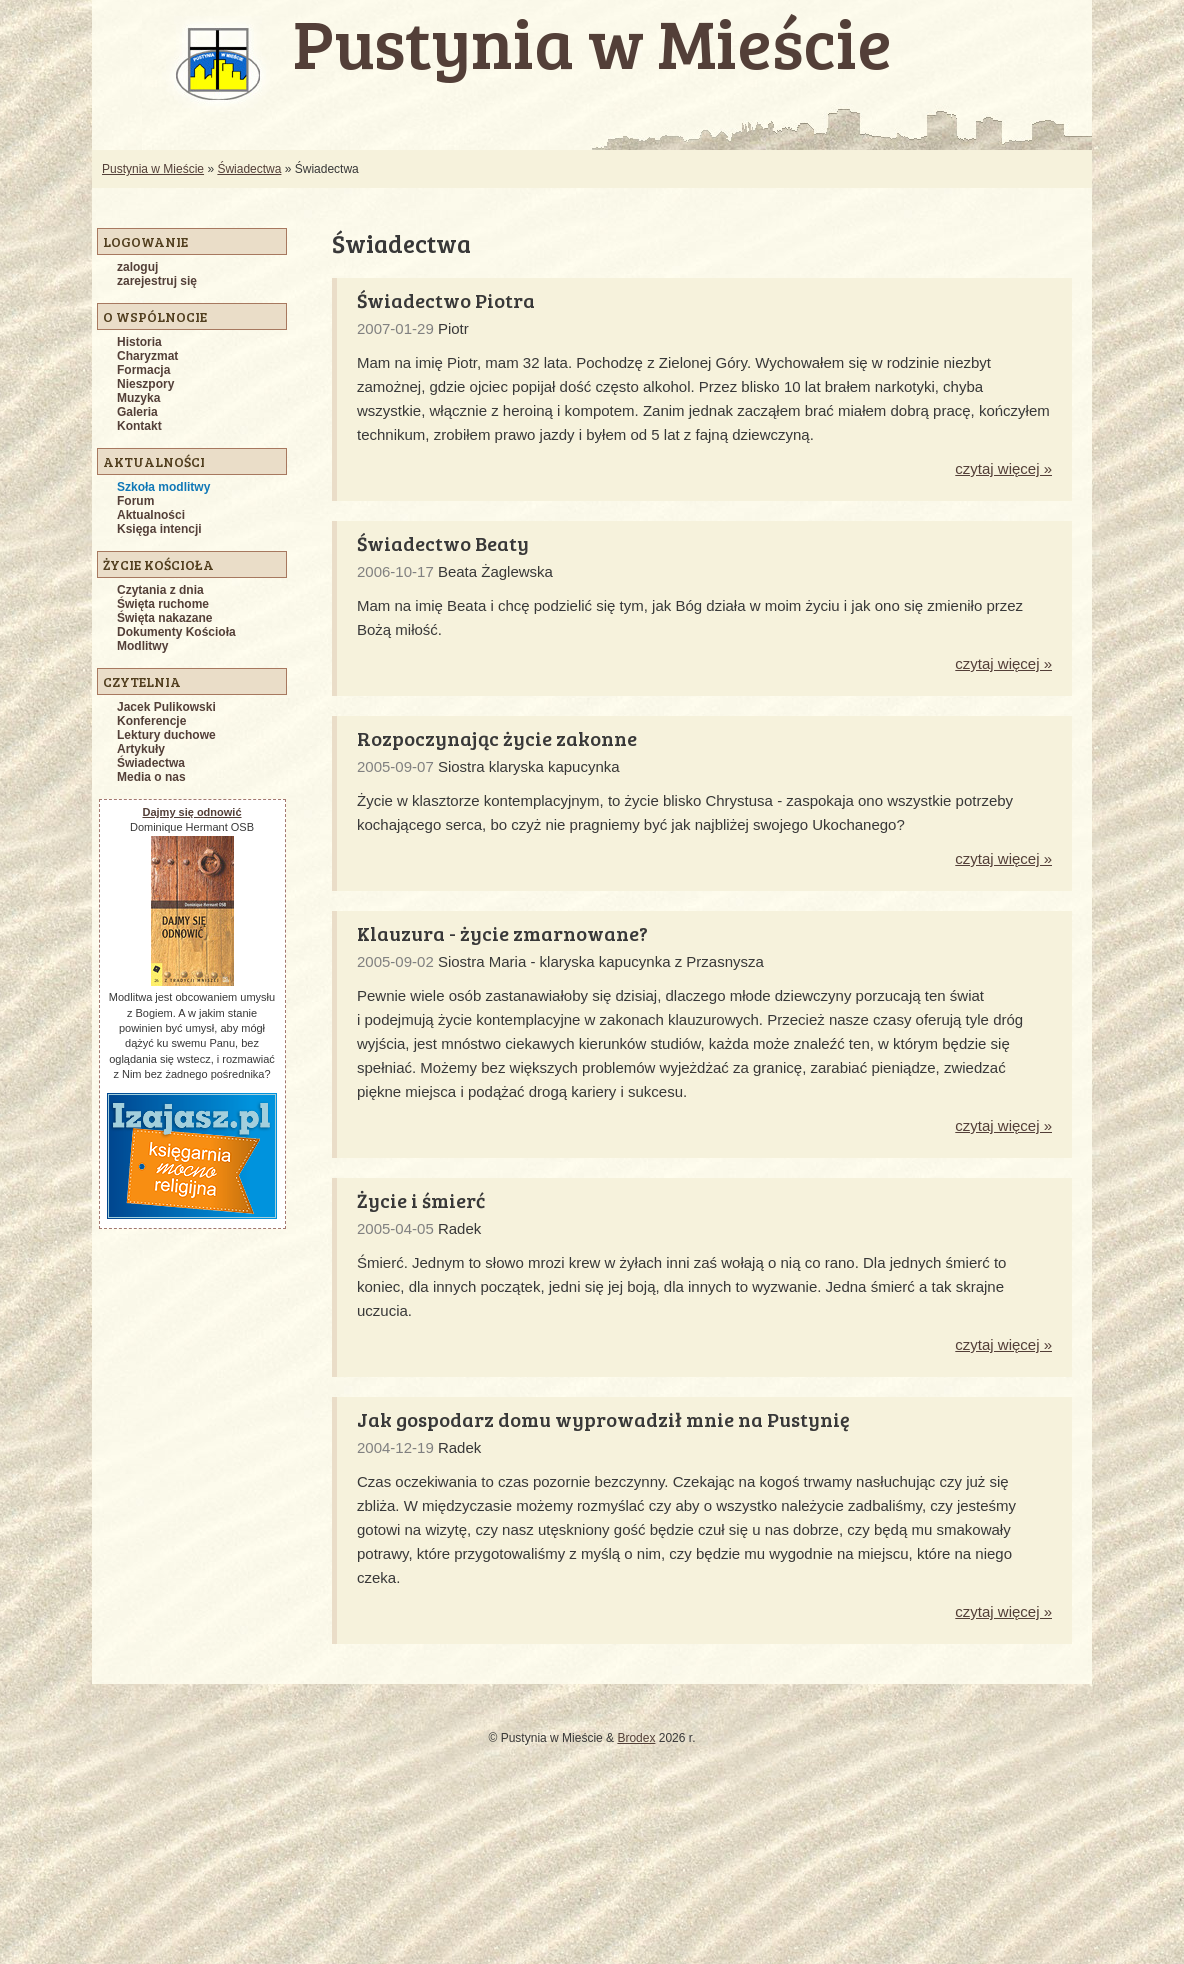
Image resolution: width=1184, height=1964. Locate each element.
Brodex (636, 1738)
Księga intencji (159, 529)
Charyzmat (147, 356)
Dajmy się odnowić (191, 812)
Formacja (143, 370)
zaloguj (137, 267)
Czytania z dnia (160, 590)
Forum (135, 501)
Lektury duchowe (166, 735)
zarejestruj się (157, 281)
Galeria (137, 412)
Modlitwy (142, 646)
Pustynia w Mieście (153, 169)
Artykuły (141, 749)
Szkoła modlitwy (163, 487)
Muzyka (138, 398)
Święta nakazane (164, 618)
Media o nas (151, 777)
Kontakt (139, 426)
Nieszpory (145, 384)
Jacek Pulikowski (166, 707)
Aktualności (151, 515)
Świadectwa (249, 169)
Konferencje (151, 721)
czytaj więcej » (1003, 468)
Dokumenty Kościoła (176, 632)
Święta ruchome (163, 604)
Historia (139, 342)
